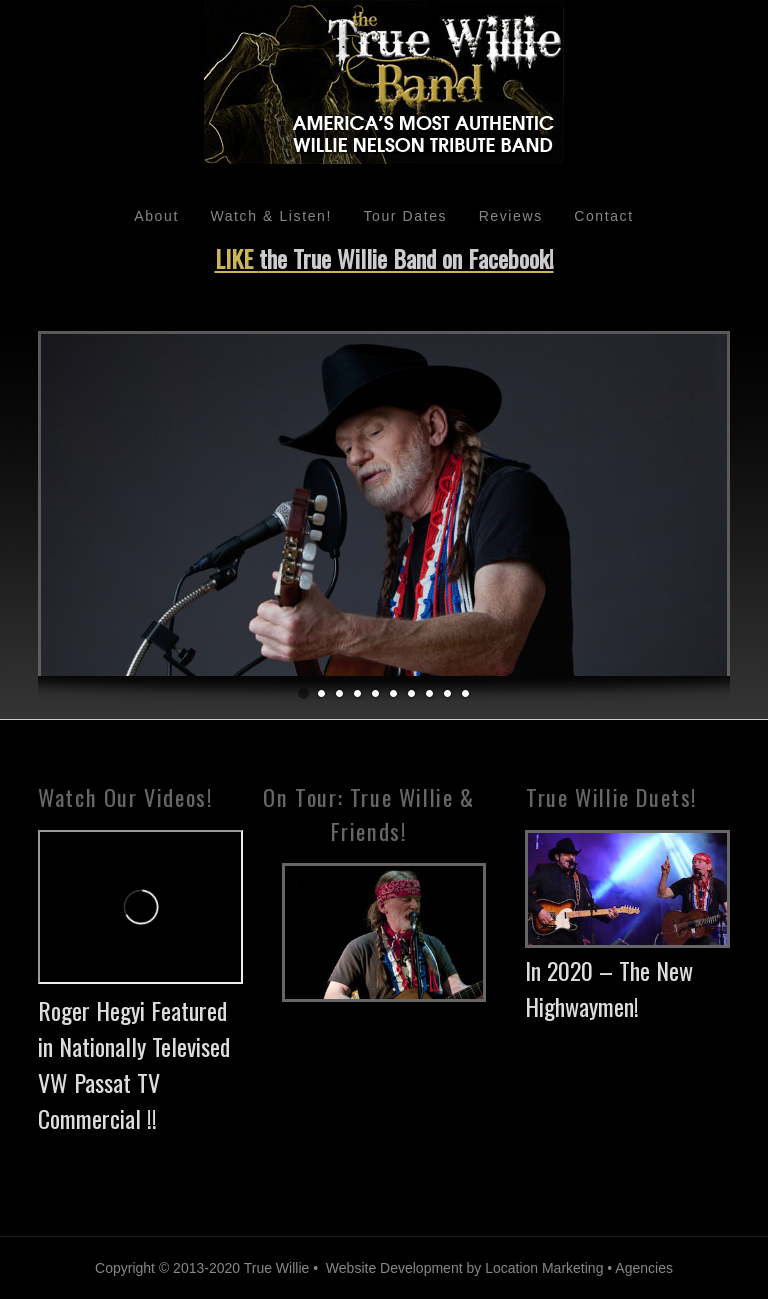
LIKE (384, 258)
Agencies (644, 1268)
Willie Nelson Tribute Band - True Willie (383, 92)
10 (465, 694)
